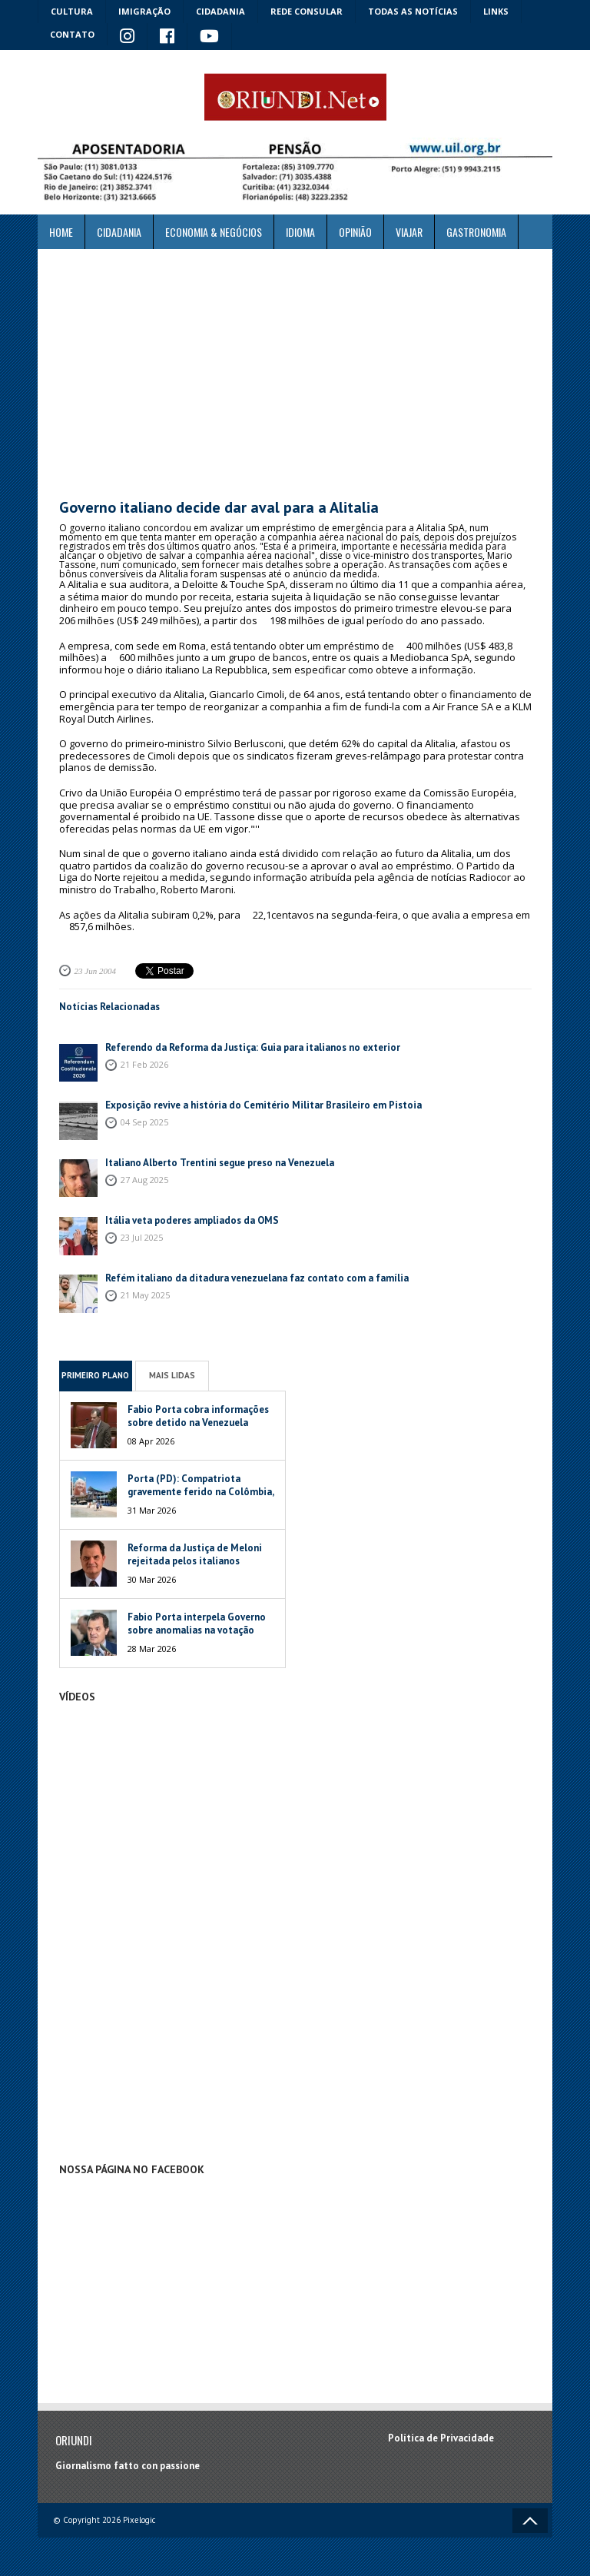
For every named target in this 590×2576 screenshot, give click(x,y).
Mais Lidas (172, 1375)
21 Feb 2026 (144, 1064)
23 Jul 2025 (142, 1237)
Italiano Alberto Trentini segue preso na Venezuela (219, 1162)
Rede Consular (306, 11)
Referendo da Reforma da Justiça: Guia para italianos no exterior (252, 1047)
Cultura (72, 11)
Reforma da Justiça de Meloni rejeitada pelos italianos (195, 1554)
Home (61, 232)
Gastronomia (476, 232)
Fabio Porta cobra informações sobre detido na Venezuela (198, 1416)
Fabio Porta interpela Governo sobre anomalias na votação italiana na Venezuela (197, 1630)
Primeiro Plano (95, 1375)
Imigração (144, 11)
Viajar (409, 232)
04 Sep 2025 (144, 1122)
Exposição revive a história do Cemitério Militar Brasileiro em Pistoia (263, 1105)
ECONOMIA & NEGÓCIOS (213, 232)
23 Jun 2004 (95, 971)
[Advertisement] (295, 374)
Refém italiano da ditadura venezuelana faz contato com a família (257, 1278)
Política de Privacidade (441, 2438)
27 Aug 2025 (144, 1179)
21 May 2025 (145, 1295)
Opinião (355, 232)
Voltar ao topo (530, 2520)
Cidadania (220, 11)
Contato (72, 34)
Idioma (300, 232)
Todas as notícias (413, 11)
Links (496, 11)
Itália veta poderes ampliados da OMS (192, 1220)
